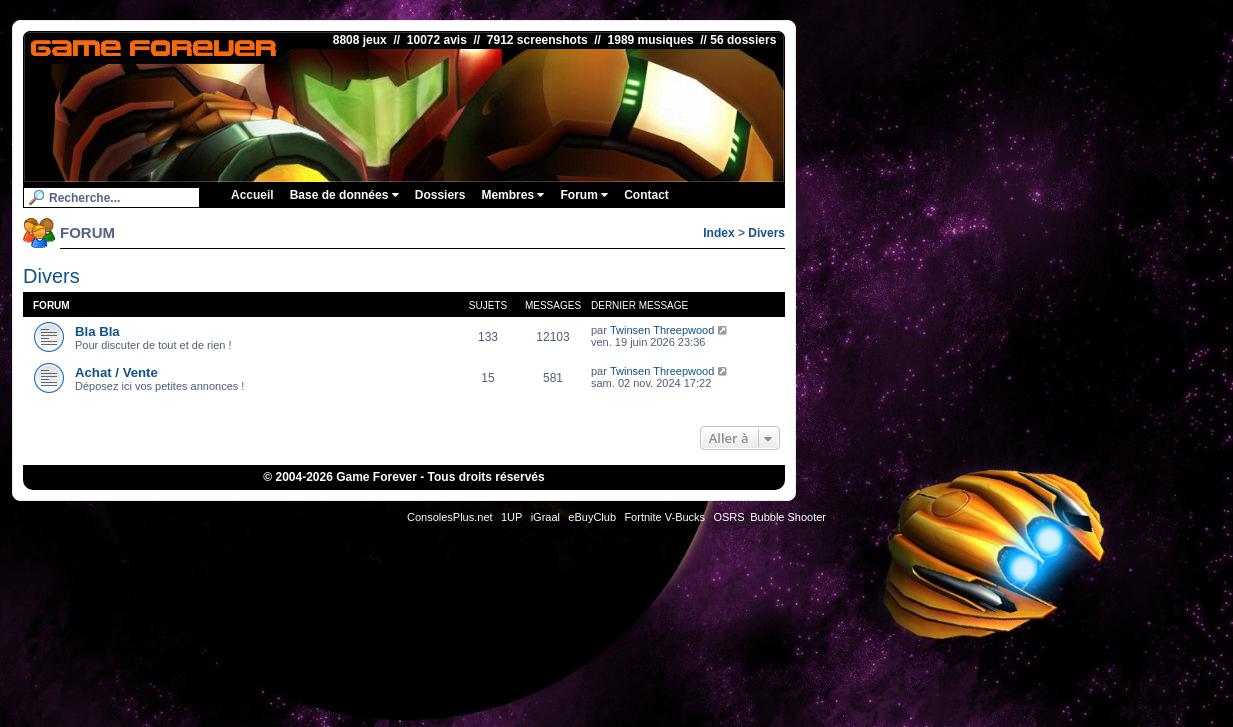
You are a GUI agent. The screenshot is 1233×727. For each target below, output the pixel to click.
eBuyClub (592, 517)
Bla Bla (97, 331)
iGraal (545, 517)
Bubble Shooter (788, 517)
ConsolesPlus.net (450, 517)
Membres (512, 195)
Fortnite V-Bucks (664, 517)
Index (718, 233)
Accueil (252, 195)
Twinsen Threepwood (662, 330)
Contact (646, 195)
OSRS (728, 517)
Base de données (344, 195)
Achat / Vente (116, 372)
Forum (584, 195)
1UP (511, 517)
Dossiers (440, 195)
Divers (766, 233)
